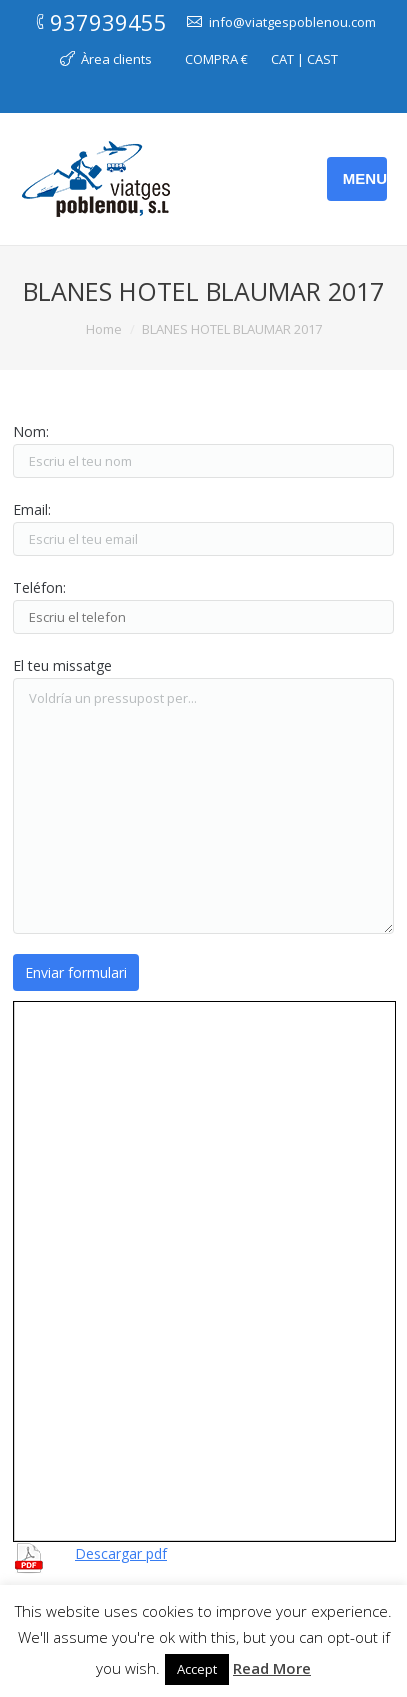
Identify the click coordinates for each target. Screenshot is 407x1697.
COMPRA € (216, 59)
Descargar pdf (121, 1553)
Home (104, 329)
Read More (272, 1668)
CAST (322, 59)
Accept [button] (197, 1669)
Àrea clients (116, 59)
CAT (282, 59)
